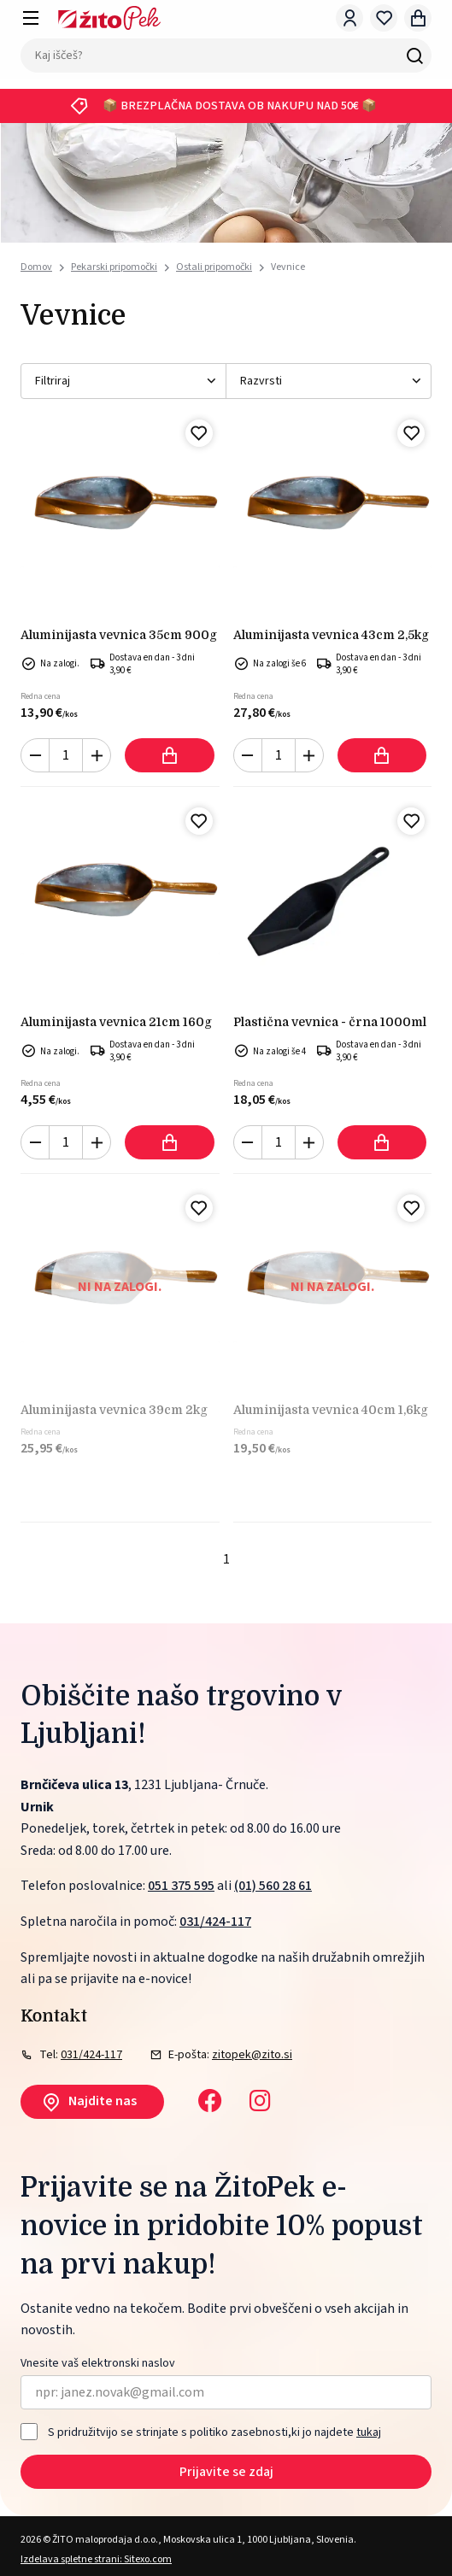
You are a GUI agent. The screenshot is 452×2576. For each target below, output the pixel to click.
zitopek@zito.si (252, 2054)
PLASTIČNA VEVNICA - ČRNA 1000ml (329, 1022)
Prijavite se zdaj (226, 2471)
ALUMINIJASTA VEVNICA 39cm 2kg (114, 1410)
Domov (36, 267)
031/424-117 (215, 1921)
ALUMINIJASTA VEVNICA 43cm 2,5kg (331, 635)
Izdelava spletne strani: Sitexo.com (96, 2559)
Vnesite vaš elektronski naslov (98, 2364)
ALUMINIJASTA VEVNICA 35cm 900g (119, 635)
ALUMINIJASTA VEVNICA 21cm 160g (116, 1022)
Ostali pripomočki (214, 267)
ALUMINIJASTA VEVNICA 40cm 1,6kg (330, 1410)
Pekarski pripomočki (114, 267)
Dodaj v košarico (169, 755)
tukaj (368, 2432)
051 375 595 (181, 1885)
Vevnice (288, 267)
